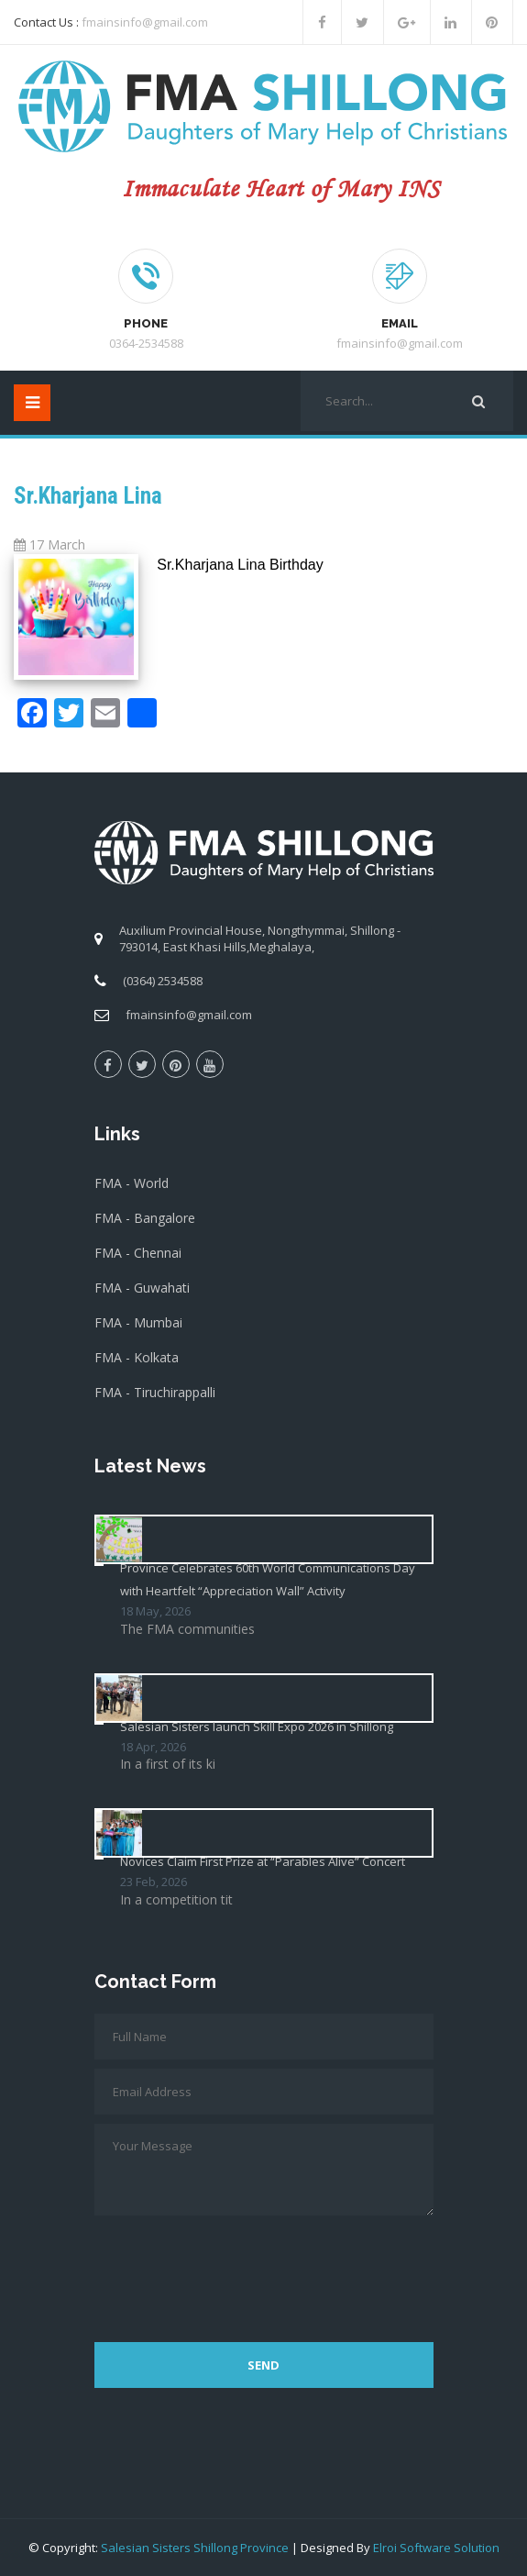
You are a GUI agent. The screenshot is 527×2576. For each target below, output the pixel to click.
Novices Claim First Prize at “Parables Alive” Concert (262, 1861)
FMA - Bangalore (144, 1218)
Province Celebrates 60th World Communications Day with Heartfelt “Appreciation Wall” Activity (267, 1579)
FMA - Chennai (137, 1252)
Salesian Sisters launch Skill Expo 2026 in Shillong (256, 1726)
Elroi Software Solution (436, 2547)
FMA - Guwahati (142, 1287)
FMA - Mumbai (138, 1322)
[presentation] (233, 2269)
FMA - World (131, 1183)
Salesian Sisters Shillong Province (195, 2547)
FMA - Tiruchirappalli (154, 1392)
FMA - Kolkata (136, 1357)
